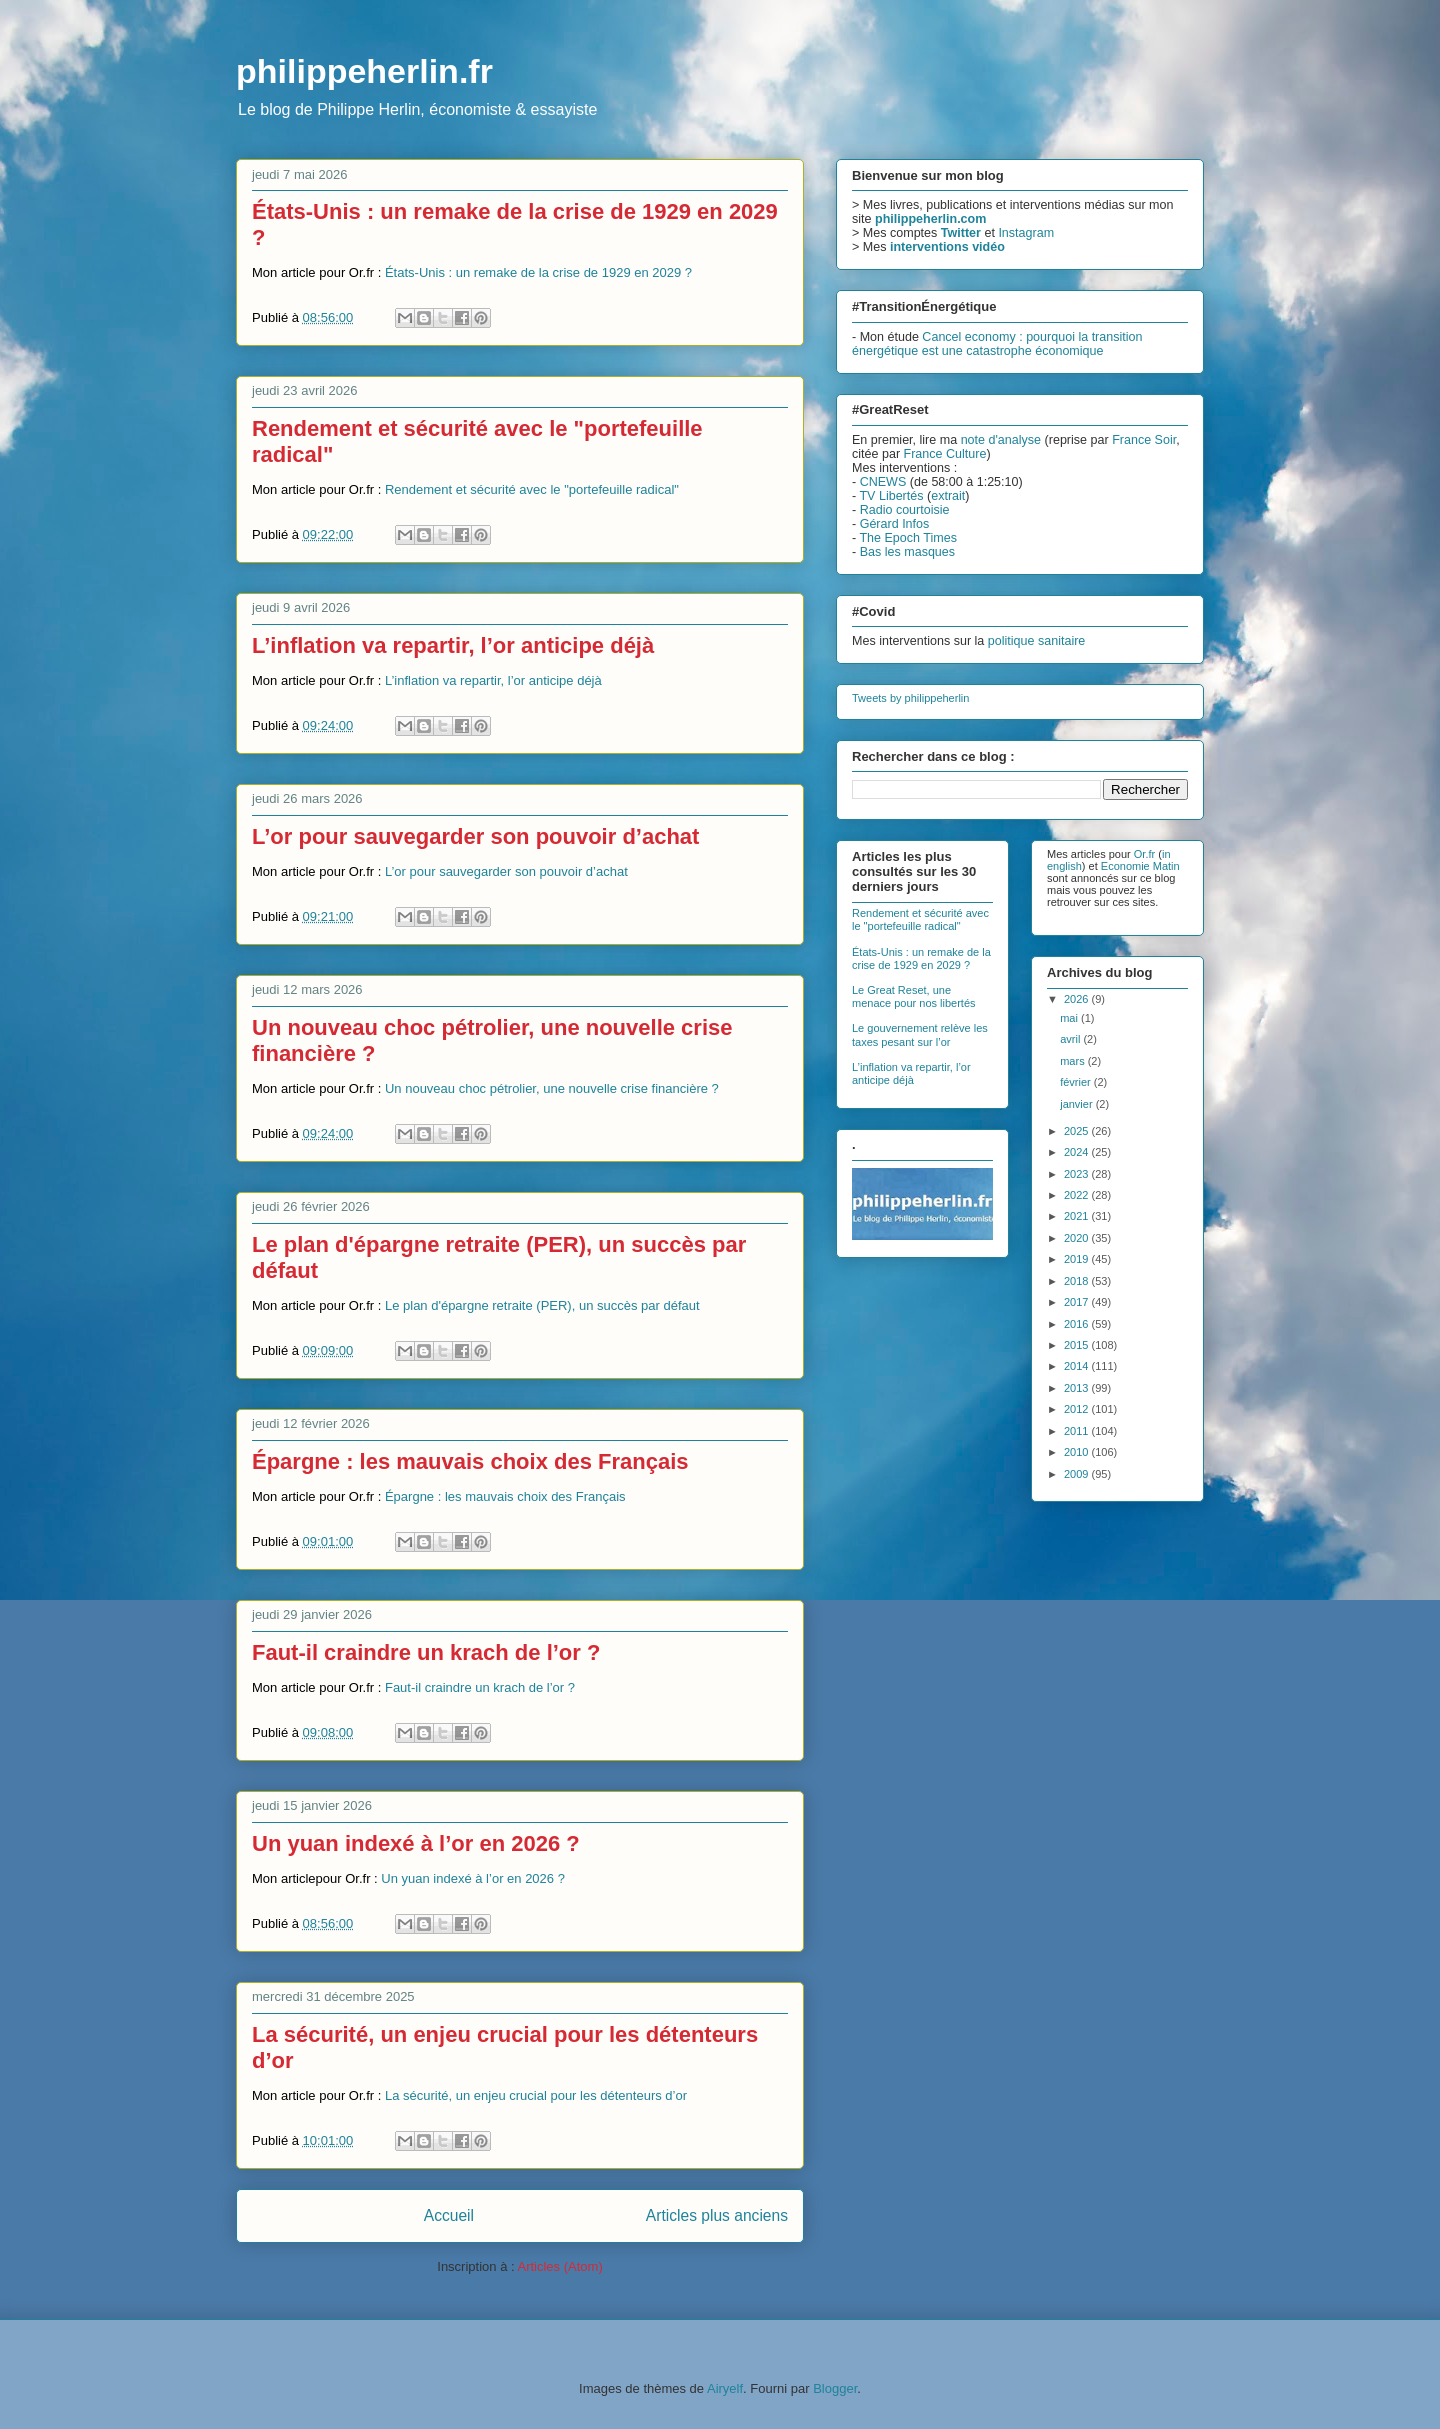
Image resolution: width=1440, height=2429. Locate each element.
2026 (1078, 999)
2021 (1078, 1216)
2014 (1078, 1366)
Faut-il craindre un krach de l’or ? (426, 1652)
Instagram (1026, 233)
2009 (1078, 1474)
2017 (1078, 1302)
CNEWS (883, 482)
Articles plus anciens (717, 2215)
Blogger (835, 2388)
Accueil (449, 2215)
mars (1074, 1061)
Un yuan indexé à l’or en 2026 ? (416, 1843)
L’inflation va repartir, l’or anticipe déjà (453, 645)
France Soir (1144, 440)
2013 (1078, 1388)
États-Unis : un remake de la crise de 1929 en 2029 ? (538, 272)
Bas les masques (907, 552)
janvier (1077, 1104)
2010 (1078, 1452)
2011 (1078, 1431)
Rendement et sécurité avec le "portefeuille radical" (532, 489)
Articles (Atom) (559, 2266)
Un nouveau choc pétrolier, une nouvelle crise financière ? (552, 1088)
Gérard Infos (895, 524)
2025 (1078, 1131)
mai (1070, 1018)
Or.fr (1144, 854)
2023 (1078, 1174)
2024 (1078, 1152)
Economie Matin (1140, 866)
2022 (1078, 1195)
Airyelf (725, 2388)
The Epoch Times (908, 538)
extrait (948, 496)
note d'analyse (1001, 440)
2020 (1078, 1238)
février (1077, 1082)
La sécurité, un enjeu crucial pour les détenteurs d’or (536, 2095)
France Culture (945, 454)
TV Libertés (891, 496)
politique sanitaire (1037, 641)
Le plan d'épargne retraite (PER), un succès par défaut (542, 1305)
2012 (1078, 1409)
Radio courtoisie (905, 510)
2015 (1078, 1345)
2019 (1078, 1259)
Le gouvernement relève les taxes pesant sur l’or (920, 1034)
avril (1071, 1039)
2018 (1078, 1281)
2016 (1078, 1324)
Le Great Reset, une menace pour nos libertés (914, 996)
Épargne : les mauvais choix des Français (470, 1461)
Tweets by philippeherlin (910, 698)
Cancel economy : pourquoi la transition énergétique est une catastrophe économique (997, 344)
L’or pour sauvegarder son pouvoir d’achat (475, 836)
